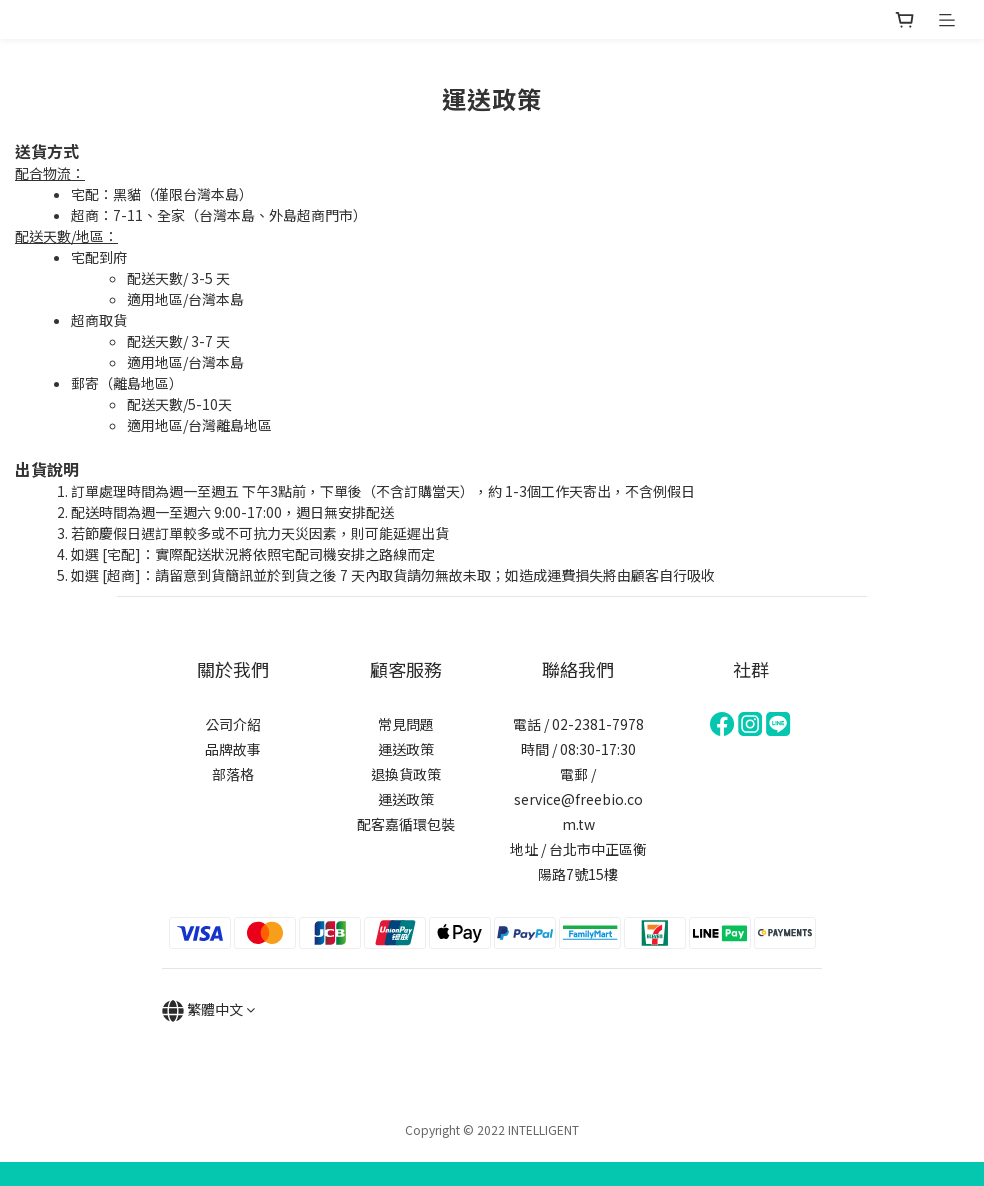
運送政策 (406, 749)
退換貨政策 (406, 774)
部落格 (233, 774)
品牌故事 (233, 749)
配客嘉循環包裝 (406, 824)
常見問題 (406, 724)
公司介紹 (233, 724)
